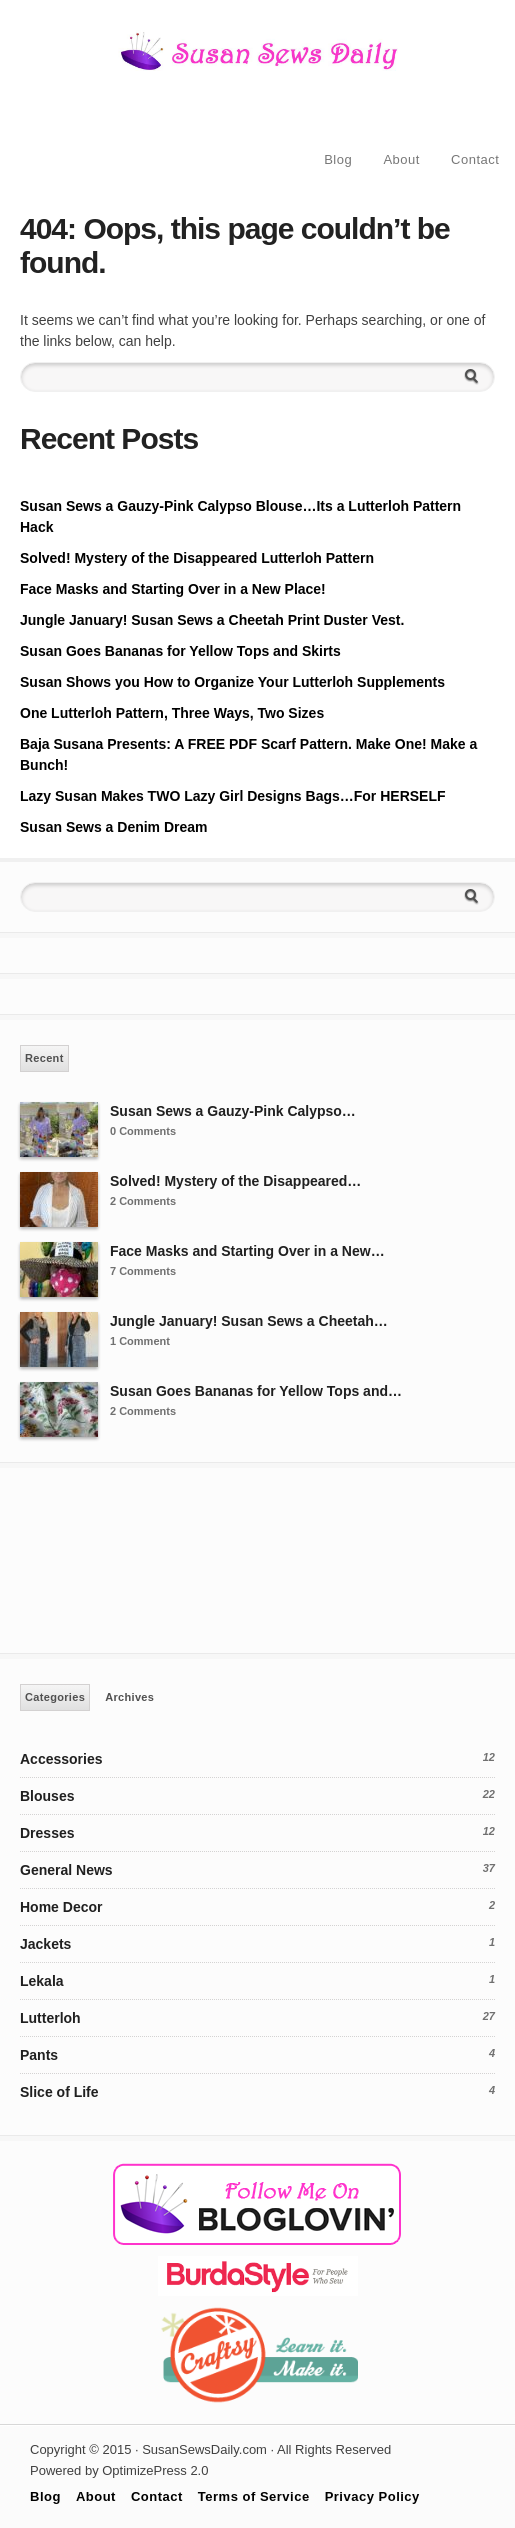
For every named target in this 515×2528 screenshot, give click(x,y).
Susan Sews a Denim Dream (114, 827)
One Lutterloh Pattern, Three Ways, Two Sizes (172, 713)
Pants (39, 2055)
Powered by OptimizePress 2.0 (119, 2470)
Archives (129, 1697)
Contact (475, 159)
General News (66, 1870)
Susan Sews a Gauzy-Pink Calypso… (233, 1111)
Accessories (61, 1759)
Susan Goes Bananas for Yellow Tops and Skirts (180, 651)
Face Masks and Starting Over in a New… (247, 1251)
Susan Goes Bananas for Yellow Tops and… (256, 1391)
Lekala (42, 1981)
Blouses (47, 1796)
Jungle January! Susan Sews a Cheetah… (249, 1321)
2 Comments (143, 1201)
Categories (55, 1697)
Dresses (47, 1833)
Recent (44, 1058)
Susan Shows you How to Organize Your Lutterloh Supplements (232, 682)
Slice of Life (59, 2092)
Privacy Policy (372, 2496)
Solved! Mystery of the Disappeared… (235, 1181)
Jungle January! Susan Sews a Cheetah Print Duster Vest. (212, 620)
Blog (338, 159)
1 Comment (140, 1341)
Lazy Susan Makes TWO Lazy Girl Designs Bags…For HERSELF (233, 796)
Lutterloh (50, 2018)
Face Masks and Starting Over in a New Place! (173, 589)
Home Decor (61, 1907)
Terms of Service (254, 2496)
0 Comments (143, 1131)
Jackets (45, 1944)
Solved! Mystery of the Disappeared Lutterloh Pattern (197, 558)
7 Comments (143, 1271)
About (401, 159)
